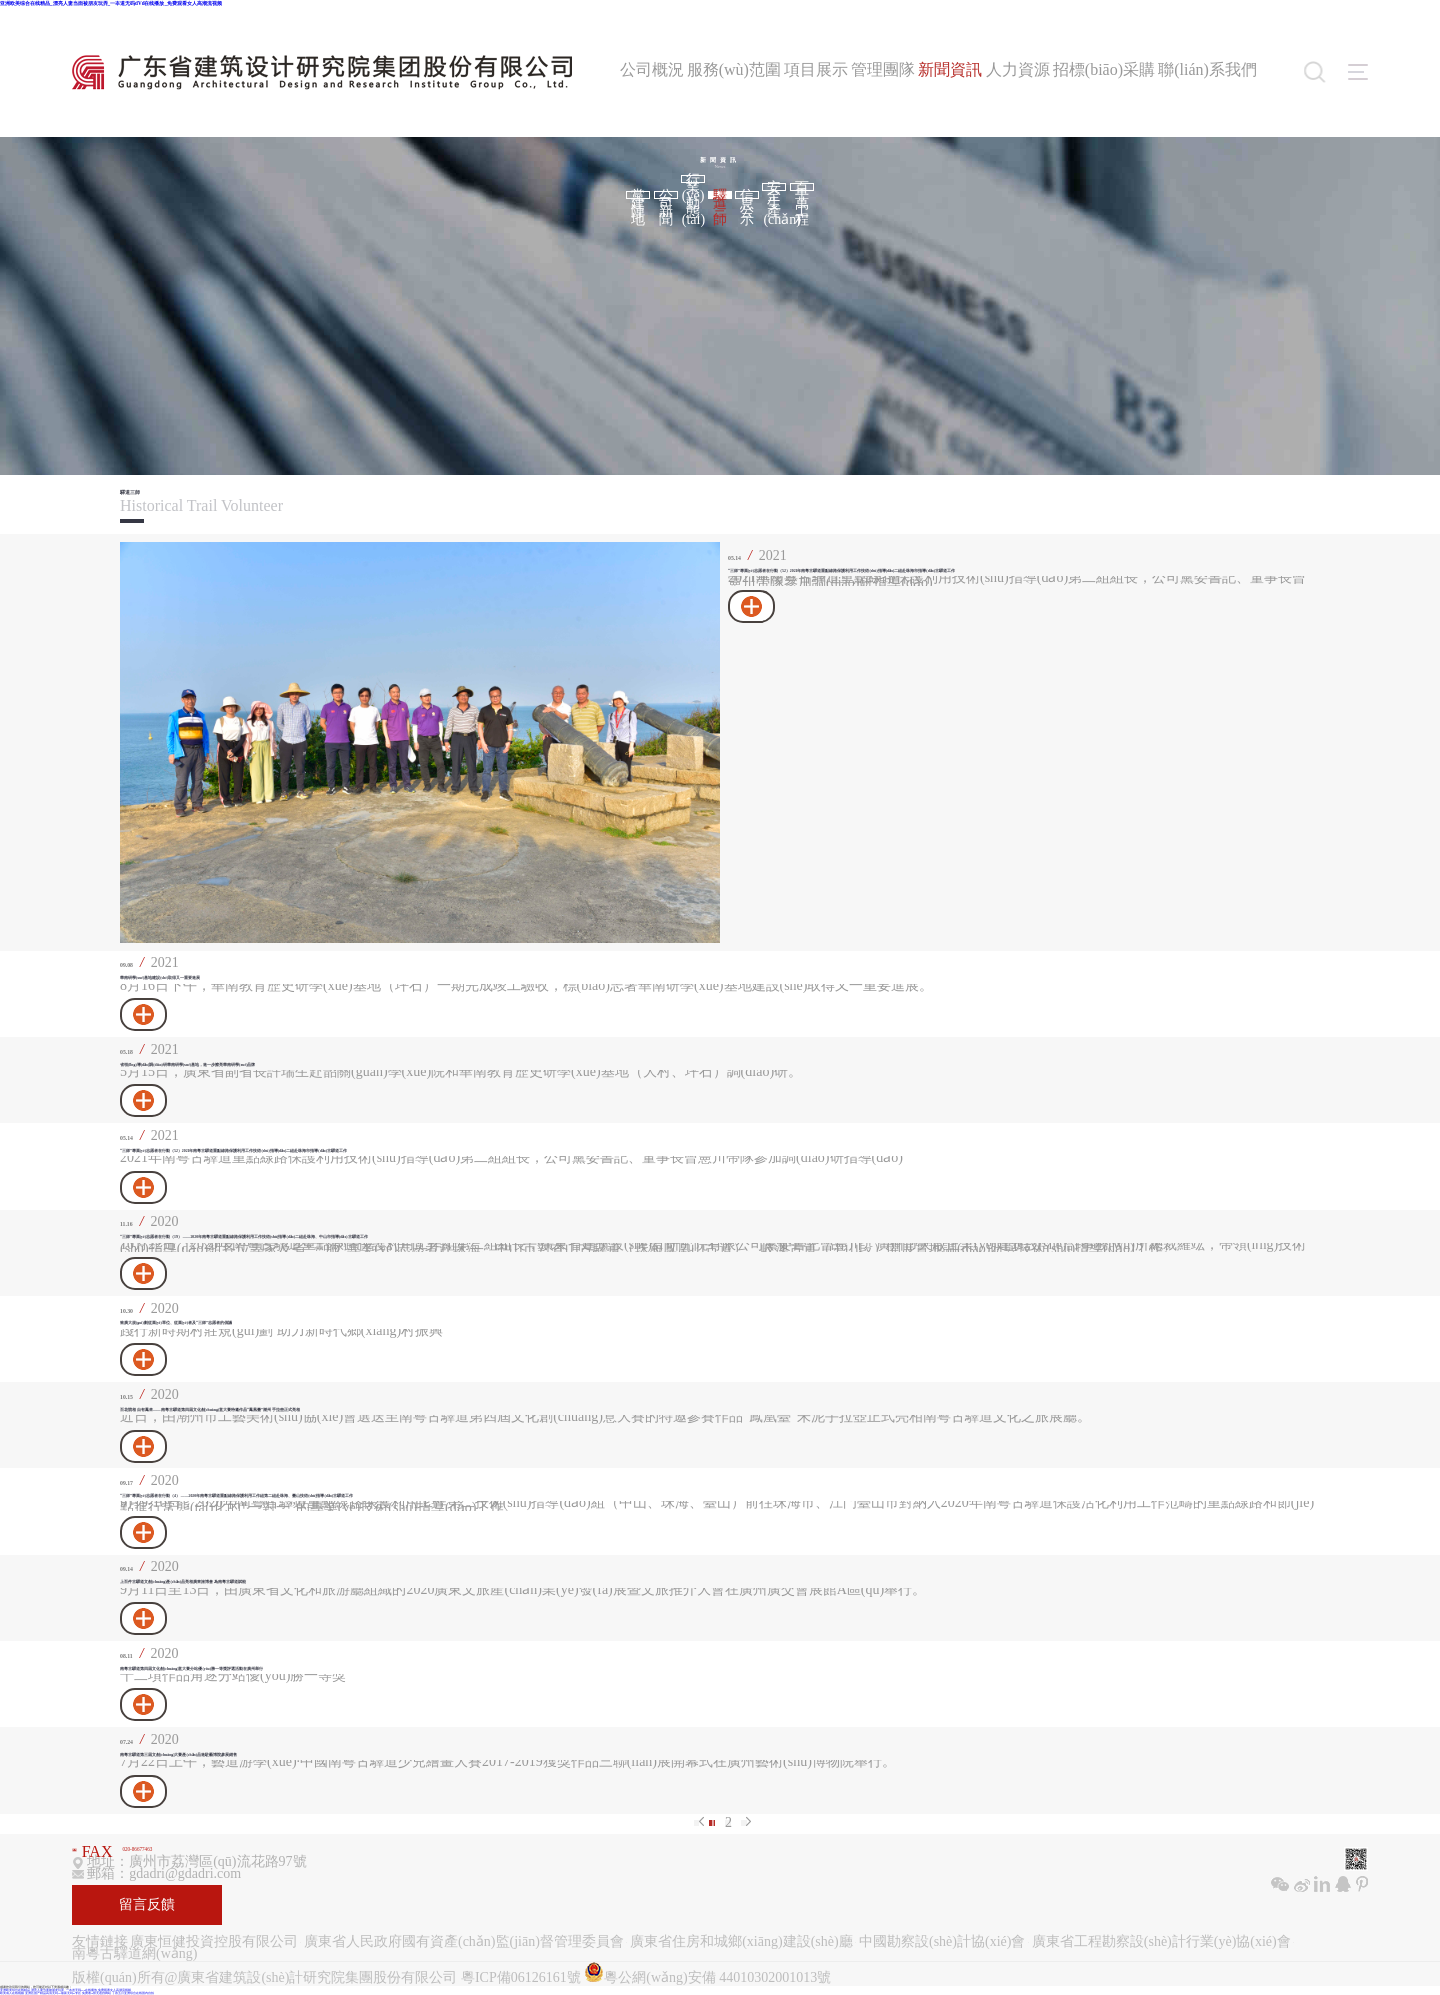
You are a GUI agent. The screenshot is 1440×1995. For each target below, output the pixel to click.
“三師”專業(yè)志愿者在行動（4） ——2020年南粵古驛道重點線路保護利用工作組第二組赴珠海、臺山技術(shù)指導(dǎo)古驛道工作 (236, 1496)
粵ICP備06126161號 (521, 1977)
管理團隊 (883, 69)
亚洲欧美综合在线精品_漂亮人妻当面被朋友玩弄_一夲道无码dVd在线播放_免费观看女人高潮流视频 (111, 3)
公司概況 (652, 69)
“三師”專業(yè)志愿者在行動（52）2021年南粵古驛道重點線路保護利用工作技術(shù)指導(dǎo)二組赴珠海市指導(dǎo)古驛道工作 (841, 571)
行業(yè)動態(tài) (693, 179)
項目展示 (816, 69)
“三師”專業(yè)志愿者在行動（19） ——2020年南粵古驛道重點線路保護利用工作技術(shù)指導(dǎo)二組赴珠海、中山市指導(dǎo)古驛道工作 (244, 1237)
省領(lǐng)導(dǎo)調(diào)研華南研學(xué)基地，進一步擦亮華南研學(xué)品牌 (187, 1065)
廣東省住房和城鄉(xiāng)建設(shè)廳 (741, 1942)
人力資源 (1018, 69)
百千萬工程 (802, 187)
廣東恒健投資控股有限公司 (214, 1942)
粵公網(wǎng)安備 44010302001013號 (707, 1973)
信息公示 (747, 195)
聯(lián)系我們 (1207, 69)
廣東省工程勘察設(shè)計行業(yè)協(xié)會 (1161, 1942)
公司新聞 (666, 195)
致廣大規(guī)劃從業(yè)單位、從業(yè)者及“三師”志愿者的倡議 (176, 1323)
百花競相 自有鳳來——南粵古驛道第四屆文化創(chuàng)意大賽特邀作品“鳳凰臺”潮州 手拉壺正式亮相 (210, 1410)
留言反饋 (147, 1904)
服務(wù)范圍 (734, 69)
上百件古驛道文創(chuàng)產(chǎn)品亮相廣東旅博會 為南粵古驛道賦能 (183, 1582)
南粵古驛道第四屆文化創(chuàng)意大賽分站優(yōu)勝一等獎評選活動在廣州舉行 (191, 1669)
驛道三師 (720, 195)
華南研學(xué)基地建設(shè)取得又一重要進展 (160, 978)
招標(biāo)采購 (1104, 69)
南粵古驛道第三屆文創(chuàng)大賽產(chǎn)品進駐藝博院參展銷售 (178, 1755)
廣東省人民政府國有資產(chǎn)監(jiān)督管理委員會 (464, 1942)
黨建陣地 (638, 195)
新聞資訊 (950, 69)
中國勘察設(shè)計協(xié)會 (942, 1942)
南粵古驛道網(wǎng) (134, 1954)
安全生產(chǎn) (774, 187)
